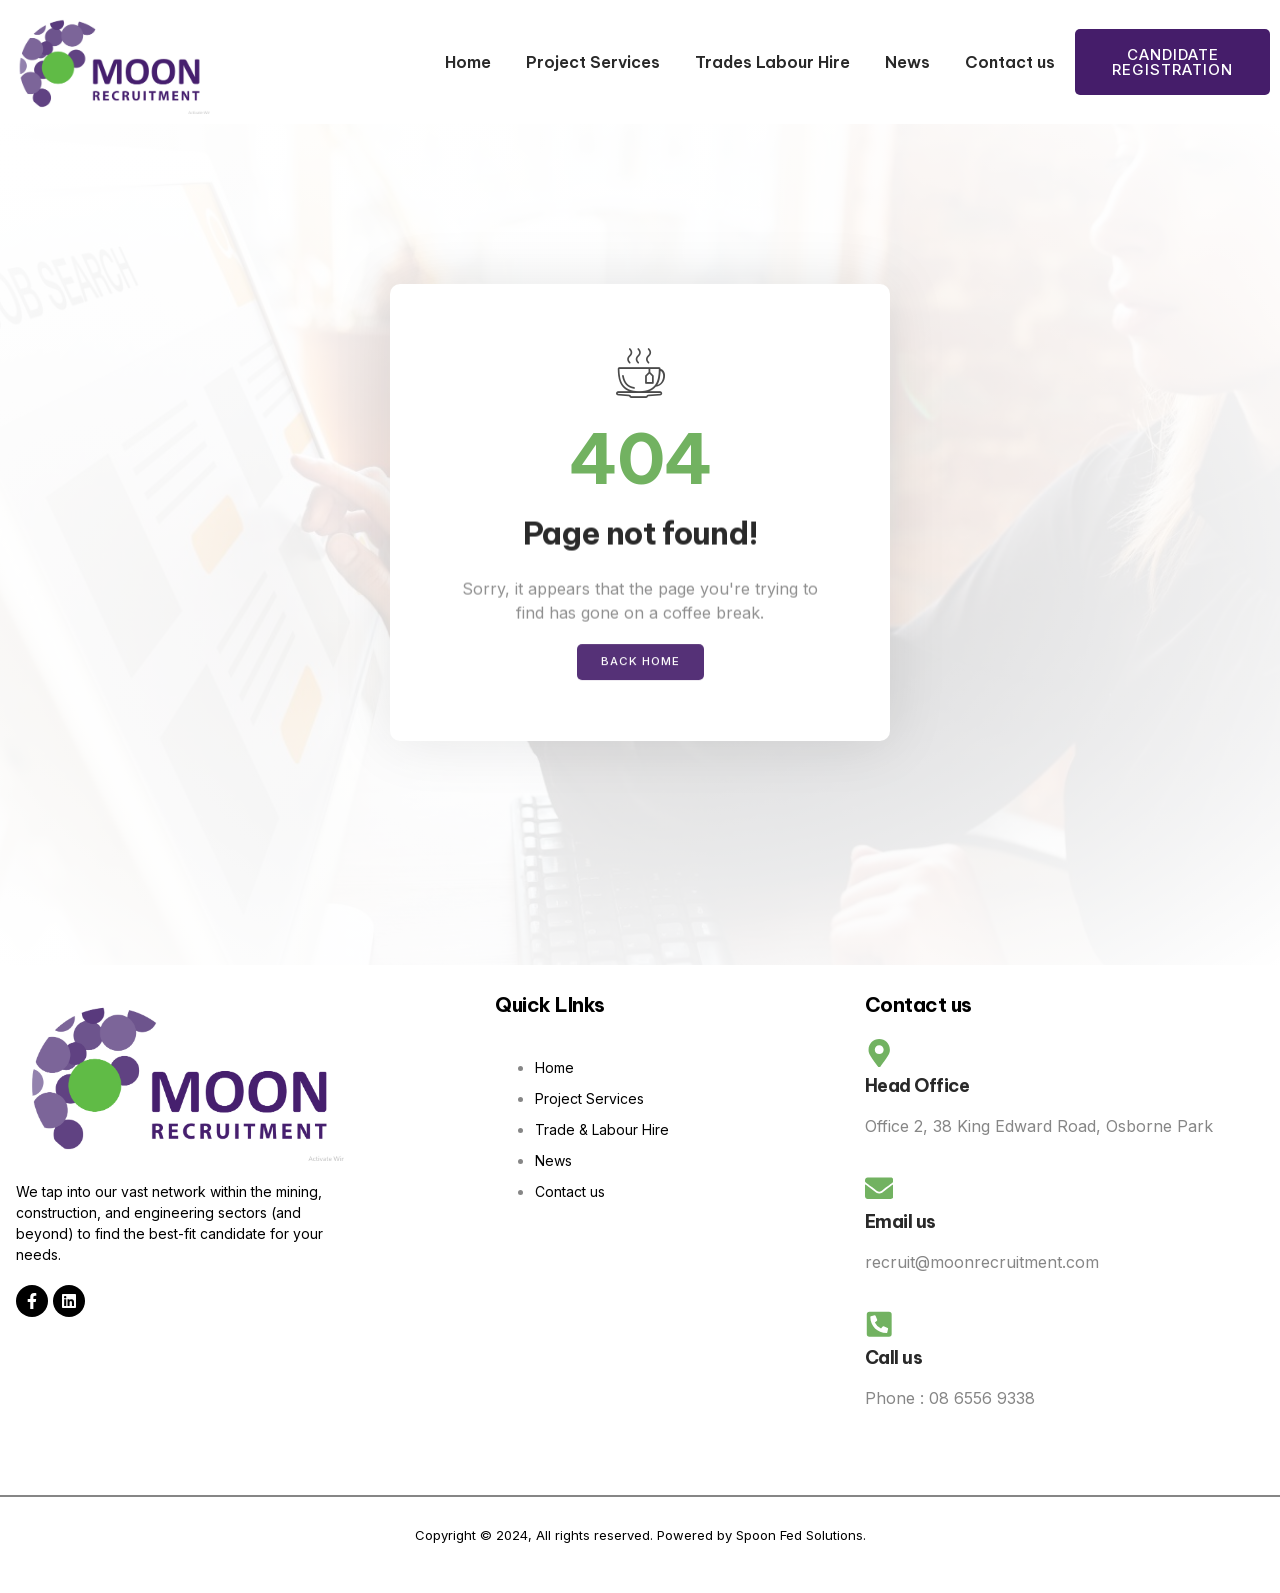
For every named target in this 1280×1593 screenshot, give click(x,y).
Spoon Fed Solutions (799, 1555)
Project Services (593, 62)
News (907, 62)
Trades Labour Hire (772, 62)
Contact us (1010, 62)
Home (468, 62)
